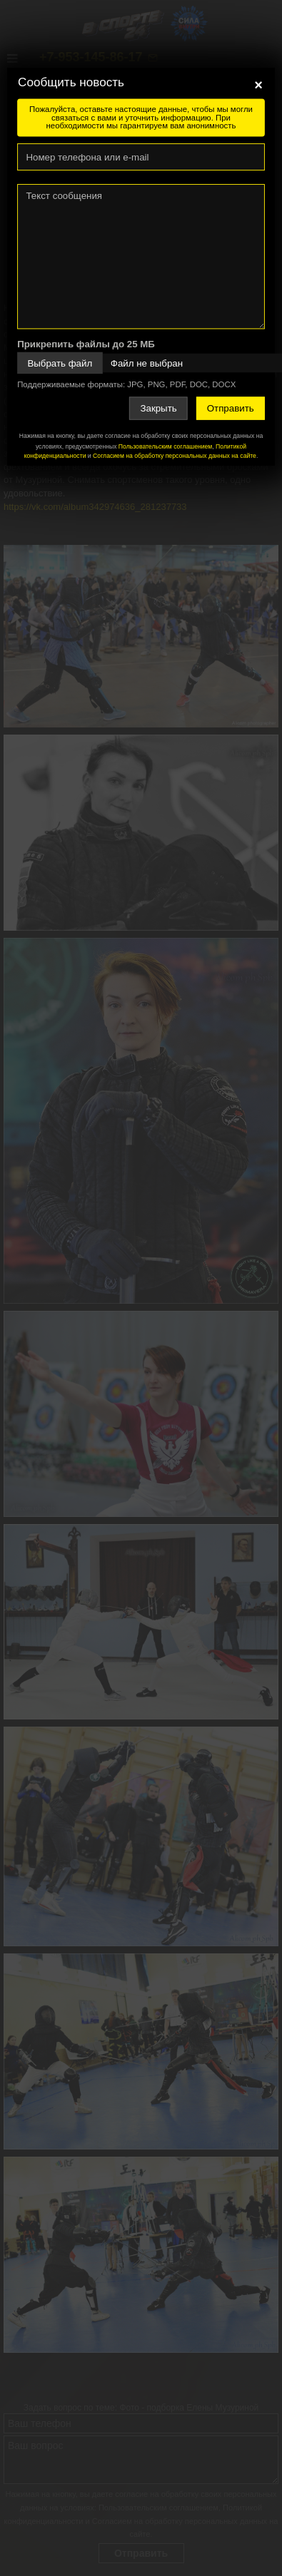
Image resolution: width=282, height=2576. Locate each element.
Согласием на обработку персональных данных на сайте (174, 455)
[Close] (258, 85)
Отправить (230, 408)
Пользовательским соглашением (165, 446)
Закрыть (158, 408)
